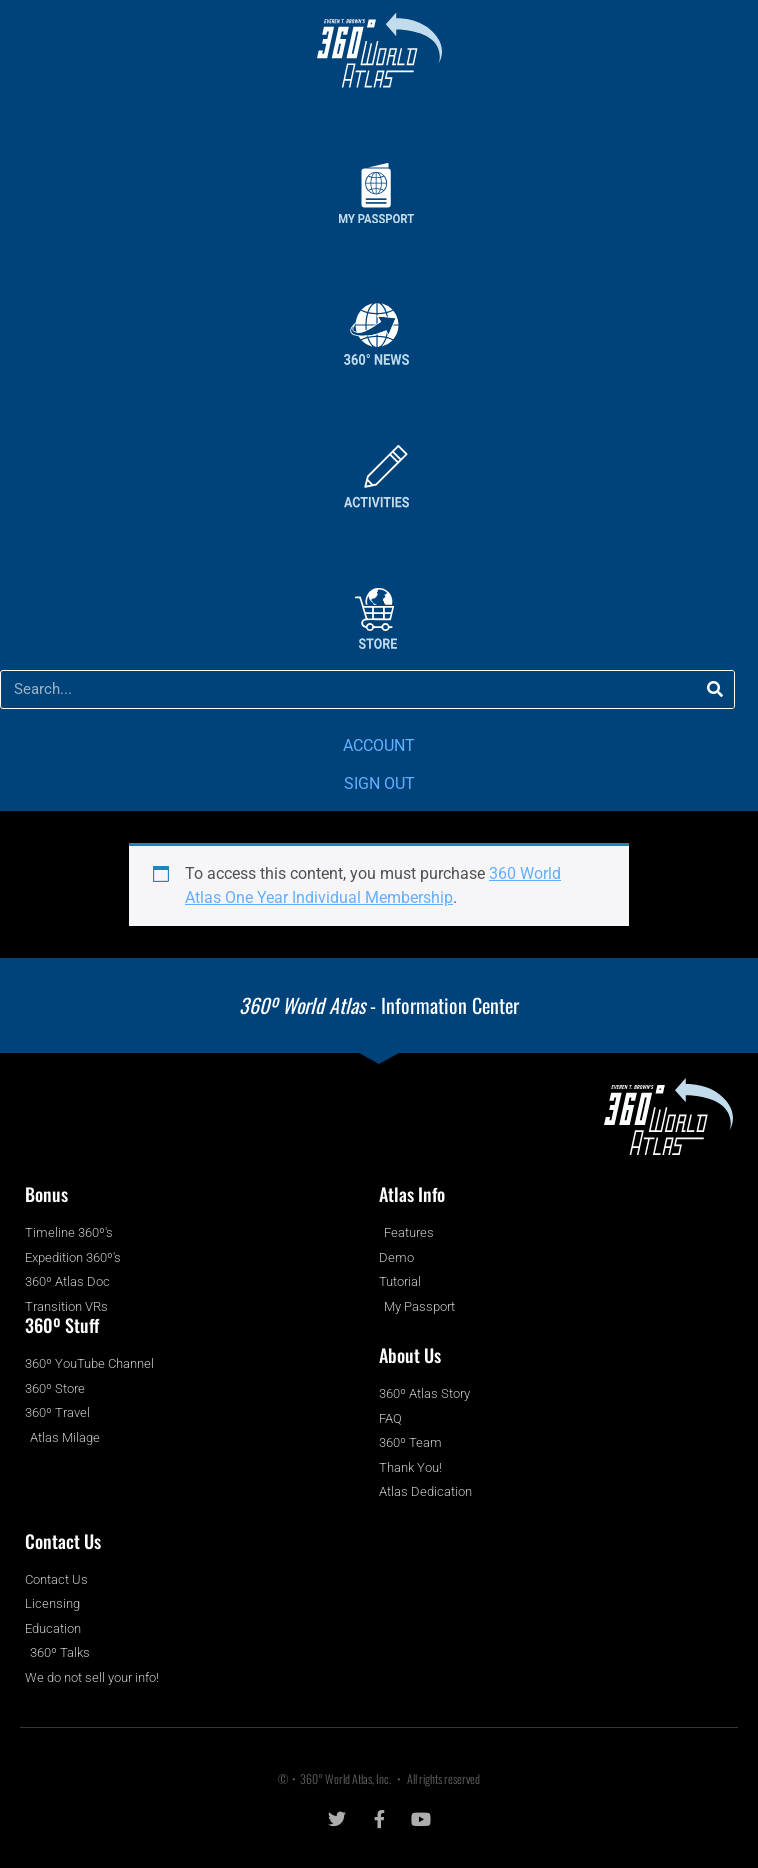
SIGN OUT (379, 783)
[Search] (714, 689)
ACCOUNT (379, 745)
